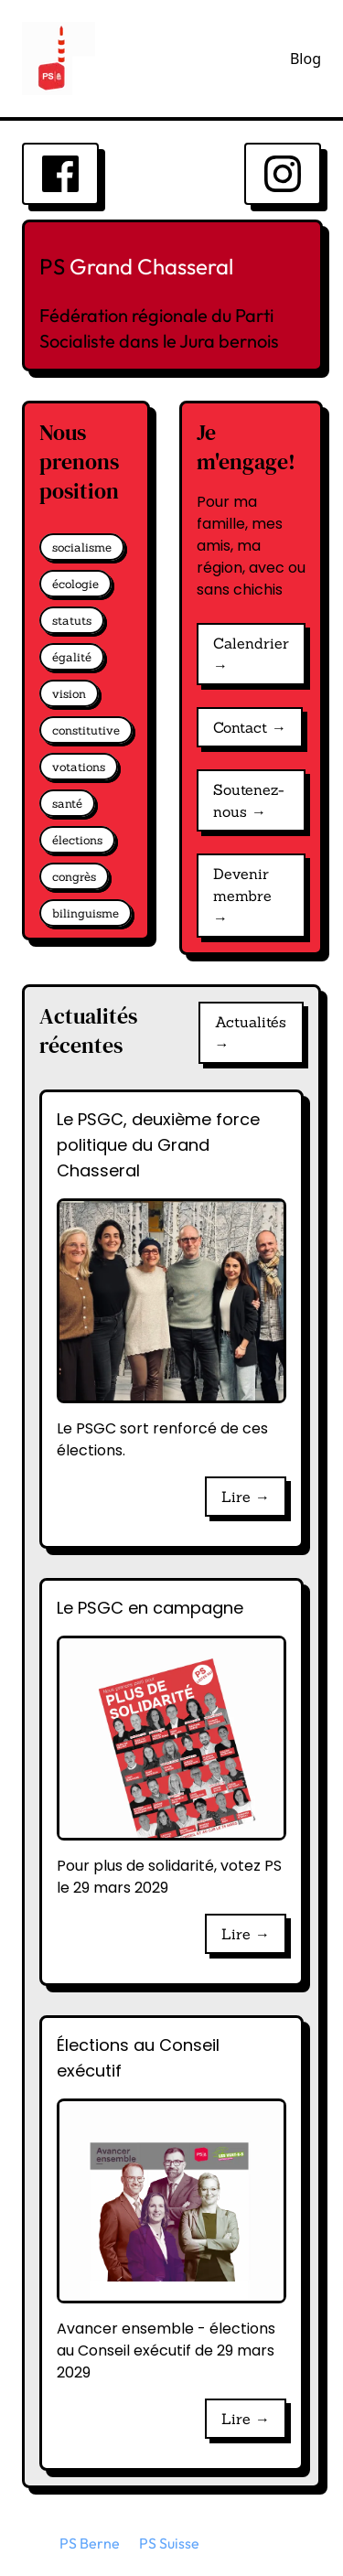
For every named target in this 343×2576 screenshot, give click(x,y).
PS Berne (89, 2543)
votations (78, 767)
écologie (75, 584)
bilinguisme (85, 913)
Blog (305, 58)
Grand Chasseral (151, 266)
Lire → (245, 1496)
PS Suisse (169, 2543)
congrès (74, 877)
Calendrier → (251, 654)
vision (69, 694)
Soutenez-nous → (248, 800)
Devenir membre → (242, 895)
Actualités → (250, 1033)
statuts (71, 620)
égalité (71, 657)
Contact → (249, 727)
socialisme (82, 547)
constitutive (86, 730)
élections (77, 840)
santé (67, 803)
